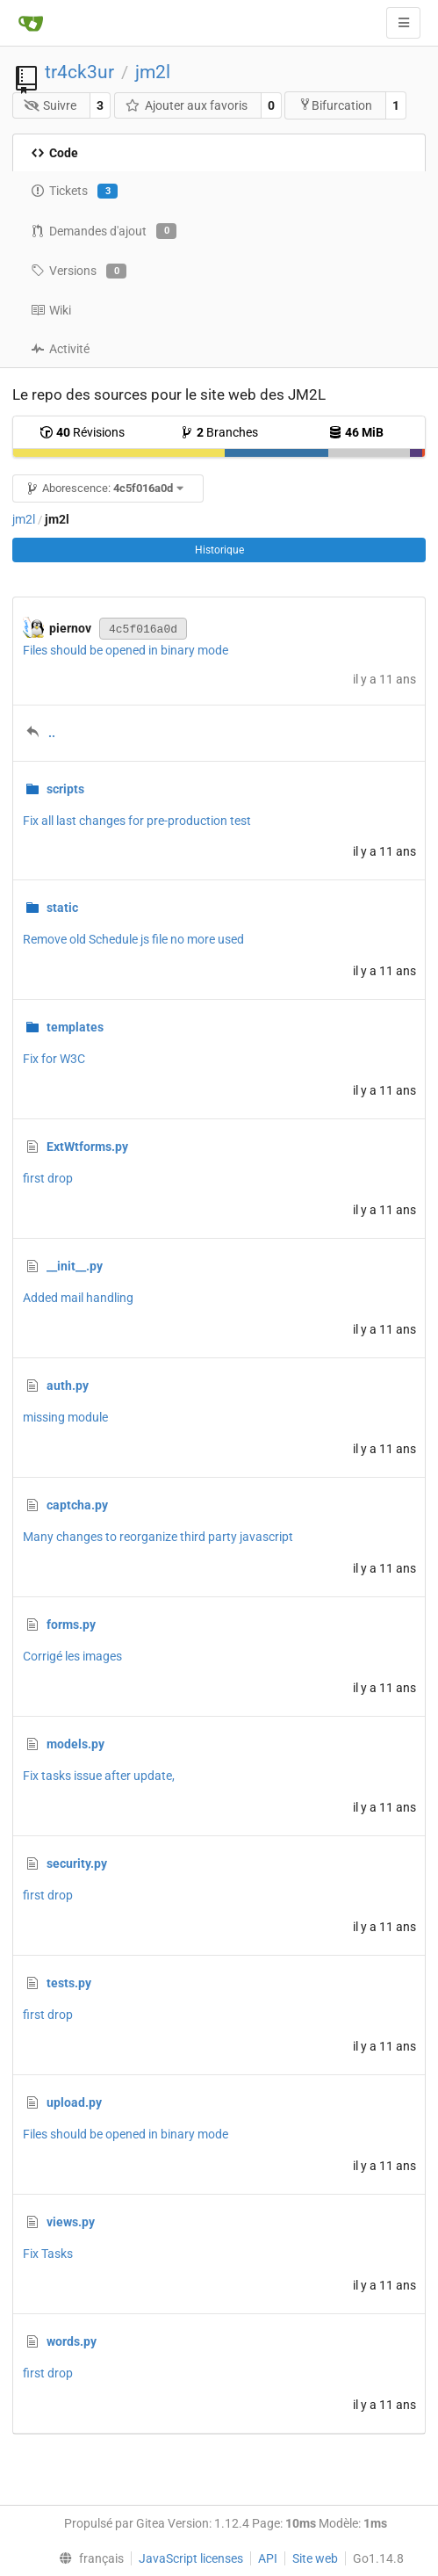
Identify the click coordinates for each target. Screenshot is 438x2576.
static (62, 908)
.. (51, 733)
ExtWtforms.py (87, 1147)
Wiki (51, 310)
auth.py (68, 1385)
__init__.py (75, 1266)
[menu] (87, 2558)
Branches (219, 432)
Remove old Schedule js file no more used (133, 939)
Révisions (82, 432)
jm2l (152, 72)
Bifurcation (335, 105)
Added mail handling (78, 1298)
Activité (60, 349)
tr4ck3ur (79, 72)
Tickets (74, 191)
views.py (71, 2222)
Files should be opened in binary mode (125, 650)
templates (75, 1027)
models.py (75, 1744)
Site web (315, 2558)
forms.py (71, 1624)
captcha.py (77, 1505)
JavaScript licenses (191, 2558)
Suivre (50, 105)
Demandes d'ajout (103, 231)
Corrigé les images (72, 1656)
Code (54, 153)
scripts (65, 789)
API (267, 2558)
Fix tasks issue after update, (99, 1776)
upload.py (74, 2102)
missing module (65, 1417)
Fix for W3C (54, 1059)
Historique (219, 550)
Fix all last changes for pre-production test (137, 821)
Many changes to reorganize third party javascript (158, 1537)
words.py (72, 2341)
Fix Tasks (48, 2254)
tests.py (69, 1983)
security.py (77, 1863)
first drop (48, 1178)
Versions (78, 271)
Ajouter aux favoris (186, 105)
